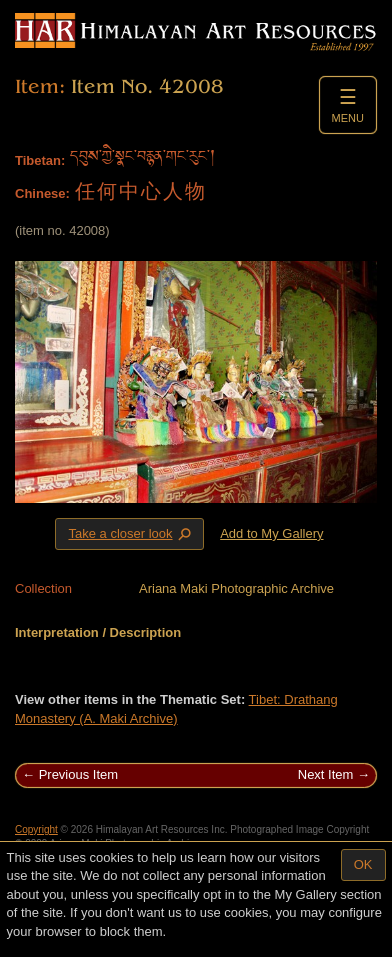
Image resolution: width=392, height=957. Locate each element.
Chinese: (42, 193)
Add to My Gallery (271, 533)
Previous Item (78, 774)
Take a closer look (131, 533)
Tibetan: (40, 160)
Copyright (36, 829)
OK (363, 864)
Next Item (326, 774)
